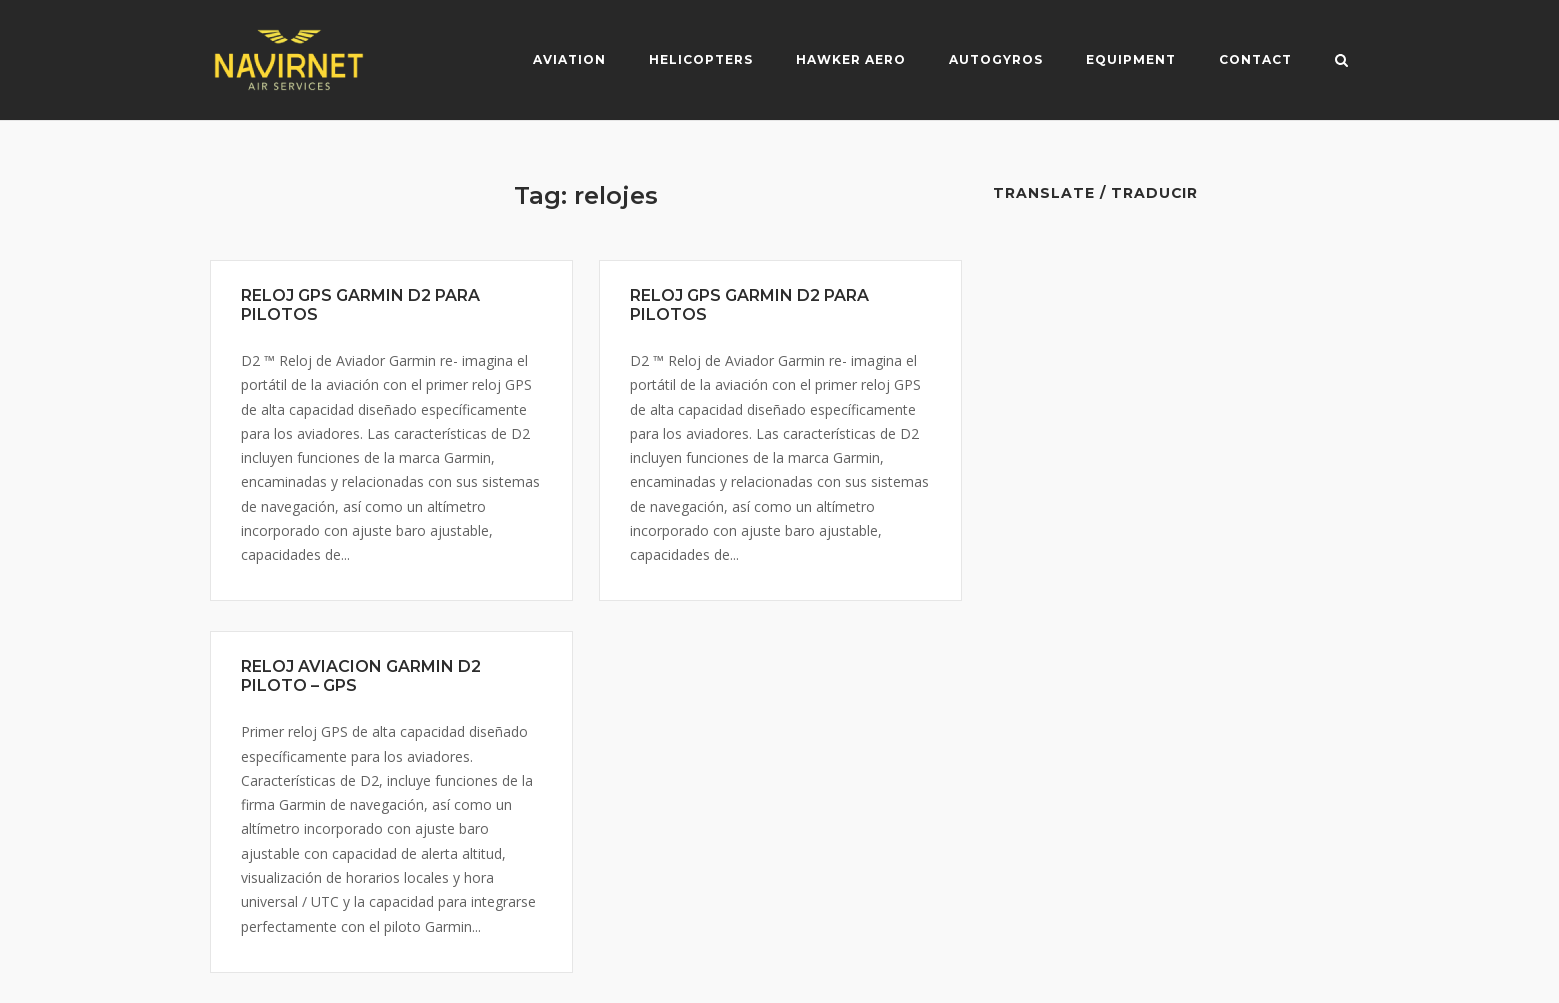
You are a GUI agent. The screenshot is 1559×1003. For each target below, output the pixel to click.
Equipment (1131, 59)
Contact (1255, 59)
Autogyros (996, 59)
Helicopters (701, 59)
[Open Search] (1341, 62)
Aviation (569, 59)
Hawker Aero (851, 59)
